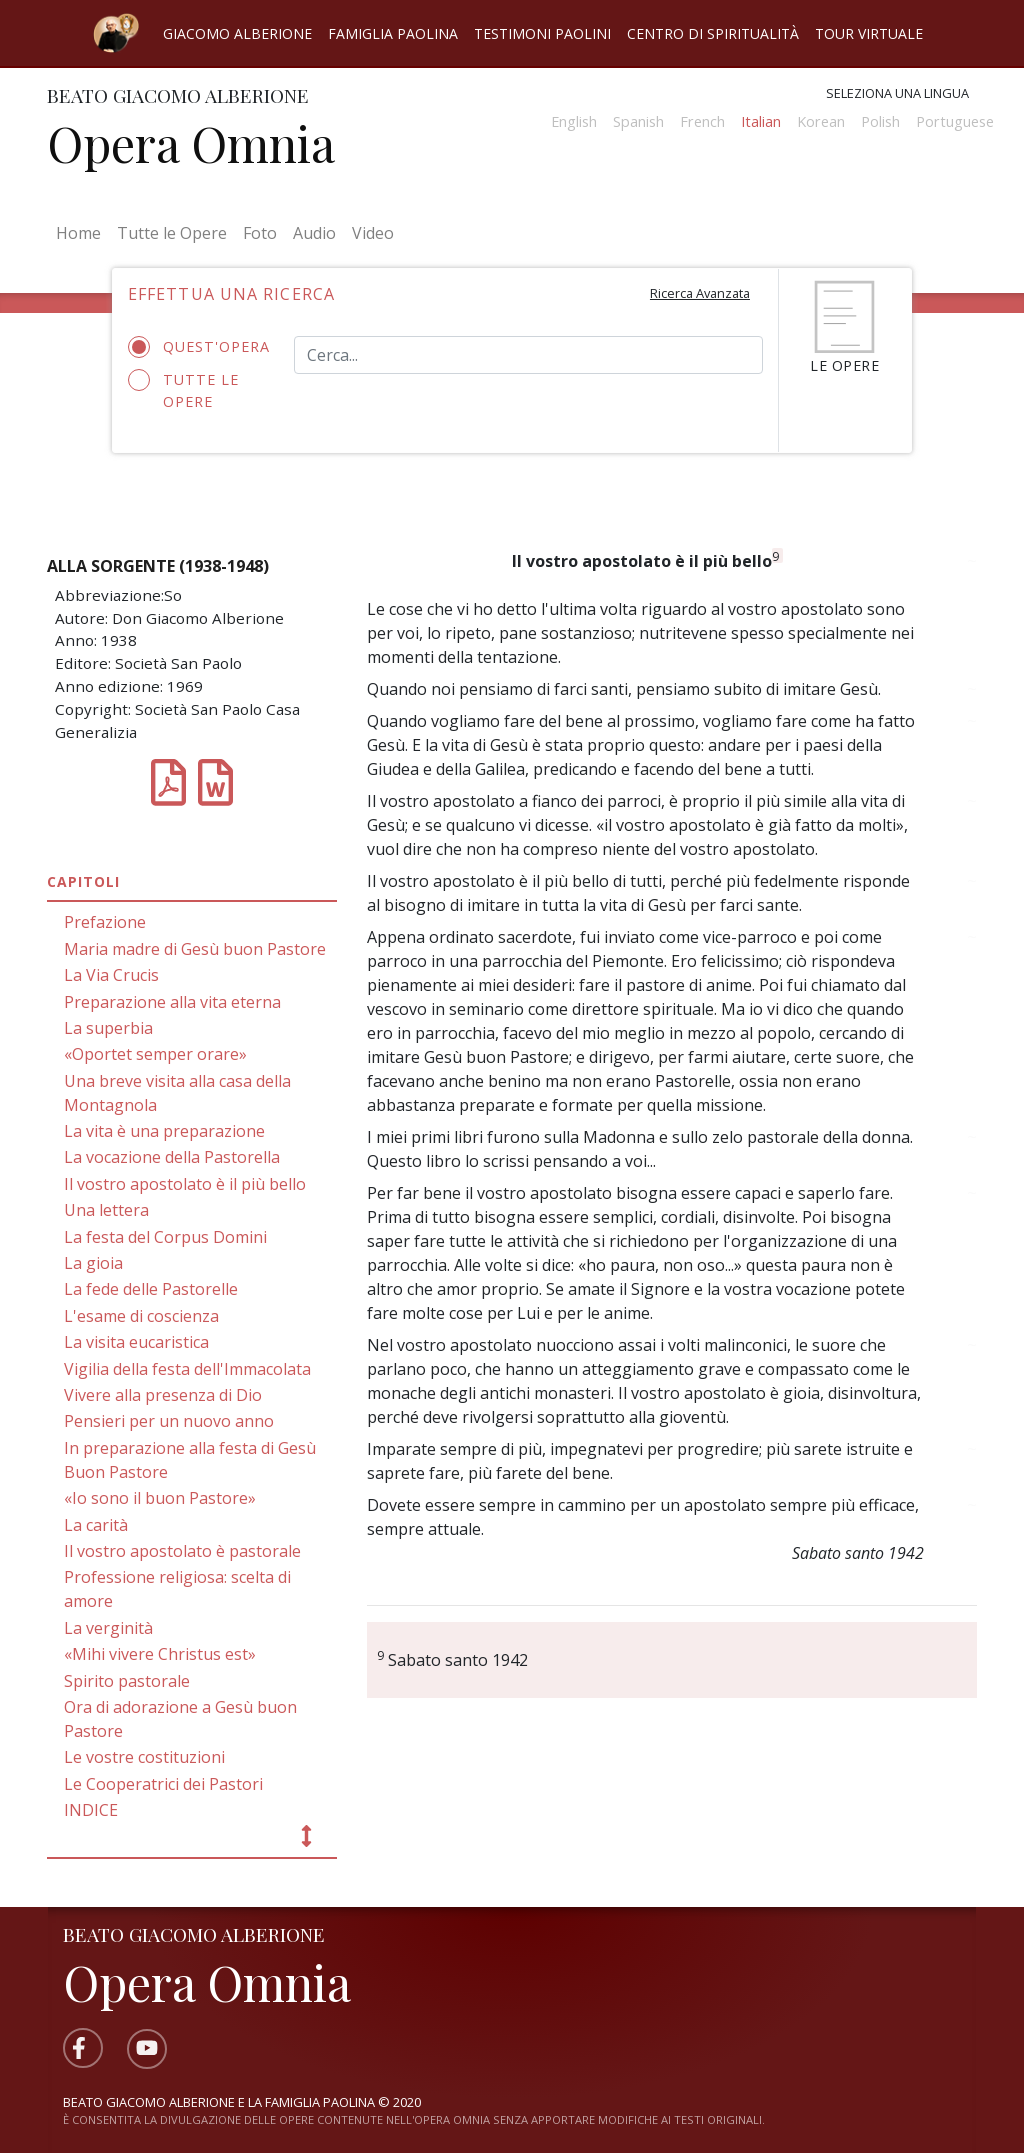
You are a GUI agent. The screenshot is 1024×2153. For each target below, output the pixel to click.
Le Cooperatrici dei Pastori (163, 1784)
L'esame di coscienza (141, 1316)
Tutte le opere (183, 390)
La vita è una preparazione (164, 1131)
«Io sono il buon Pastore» (160, 1498)
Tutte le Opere (172, 233)
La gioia (93, 1263)
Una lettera (106, 1210)
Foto (260, 233)
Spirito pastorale (127, 1681)
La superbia (108, 1028)
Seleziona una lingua (897, 93)
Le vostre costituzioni (144, 1757)
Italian (761, 121)
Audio (314, 233)
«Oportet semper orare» (155, 1054)
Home (82, 232)
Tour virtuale (869, 33)
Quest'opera (196, 347)
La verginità (108, 1628)
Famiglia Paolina (393, 33)
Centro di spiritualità (713, 33)
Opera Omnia (191, 143)
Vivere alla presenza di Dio (163, 1395)
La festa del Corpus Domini (165, 1237)
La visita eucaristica (136, 1342)
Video (373, 233)
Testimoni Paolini (542, 33)
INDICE (91, 1810)
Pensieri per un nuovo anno (169, 1421)
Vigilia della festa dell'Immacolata (187, 1369)
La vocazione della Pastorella (172, 1157)
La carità (96, 1525)
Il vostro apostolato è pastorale (182, 1551)
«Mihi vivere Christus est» (160, 1654)
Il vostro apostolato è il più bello (185, 1184)
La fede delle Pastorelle (151, 1289)
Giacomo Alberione (237, 33)
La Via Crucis (111, 975)
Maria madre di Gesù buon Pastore (195, 949)
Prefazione (105, 922)
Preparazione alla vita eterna (172, 1002)
